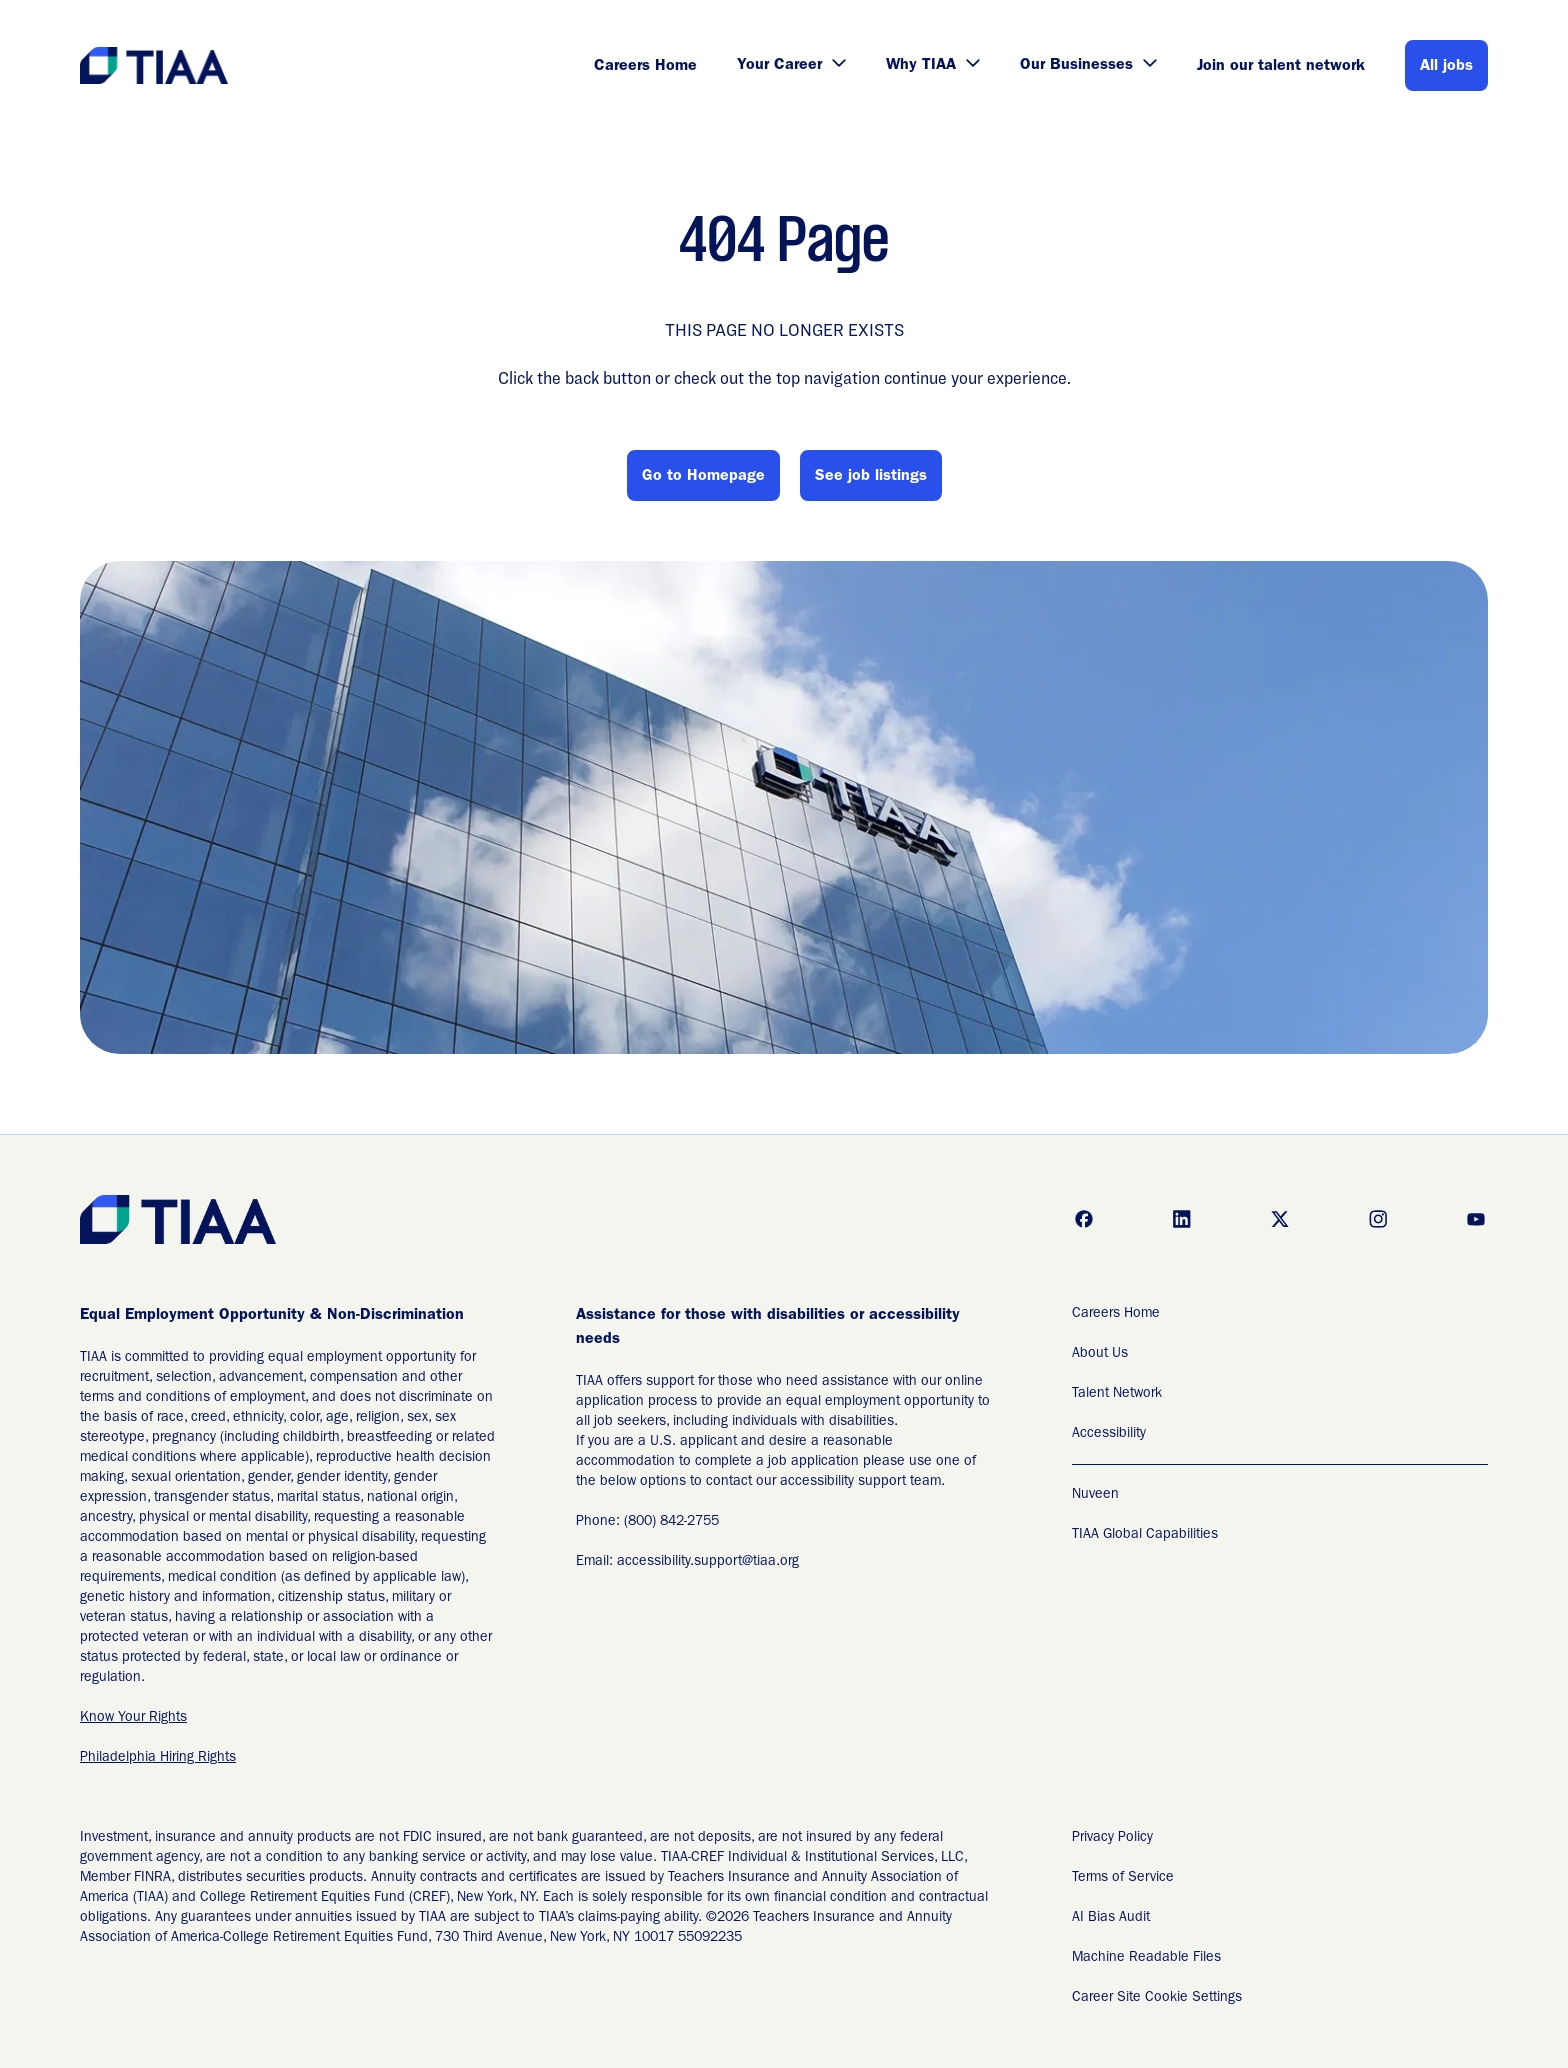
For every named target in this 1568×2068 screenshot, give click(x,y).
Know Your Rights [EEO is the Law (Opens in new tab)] (133, 1718)
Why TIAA (933, 66)
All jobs (1446, 67)
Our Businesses (1088, 66)
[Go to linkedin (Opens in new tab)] (1182, 1219)
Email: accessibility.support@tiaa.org (687, 1562)
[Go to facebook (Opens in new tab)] (1084, 1219)
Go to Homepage (703, 477)
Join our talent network (1281, 67)
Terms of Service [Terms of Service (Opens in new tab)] (1123, 1878)
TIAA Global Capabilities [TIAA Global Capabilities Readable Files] (1145, 1535)
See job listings (871, 477)
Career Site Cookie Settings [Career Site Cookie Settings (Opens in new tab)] (1157, 1998)
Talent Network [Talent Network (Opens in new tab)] (1117, 1394)
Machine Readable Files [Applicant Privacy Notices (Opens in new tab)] (1146, 1958)
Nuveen (1095, 1495)
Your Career (791, 66)
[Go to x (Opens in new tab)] (1280, 1219)
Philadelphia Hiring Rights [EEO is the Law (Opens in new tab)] (158, 1758)
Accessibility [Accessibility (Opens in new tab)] (1109, 1434)
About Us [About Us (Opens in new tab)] (1100, 1354)
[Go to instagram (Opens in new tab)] (1378, 1219)
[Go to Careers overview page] (155, 65)
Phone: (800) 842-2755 (647, 1522)
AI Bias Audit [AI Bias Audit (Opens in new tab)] (1111, 1918)
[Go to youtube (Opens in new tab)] (1476, 1219)
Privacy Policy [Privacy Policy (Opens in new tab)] (1112, 1838)
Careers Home (645, 67)
